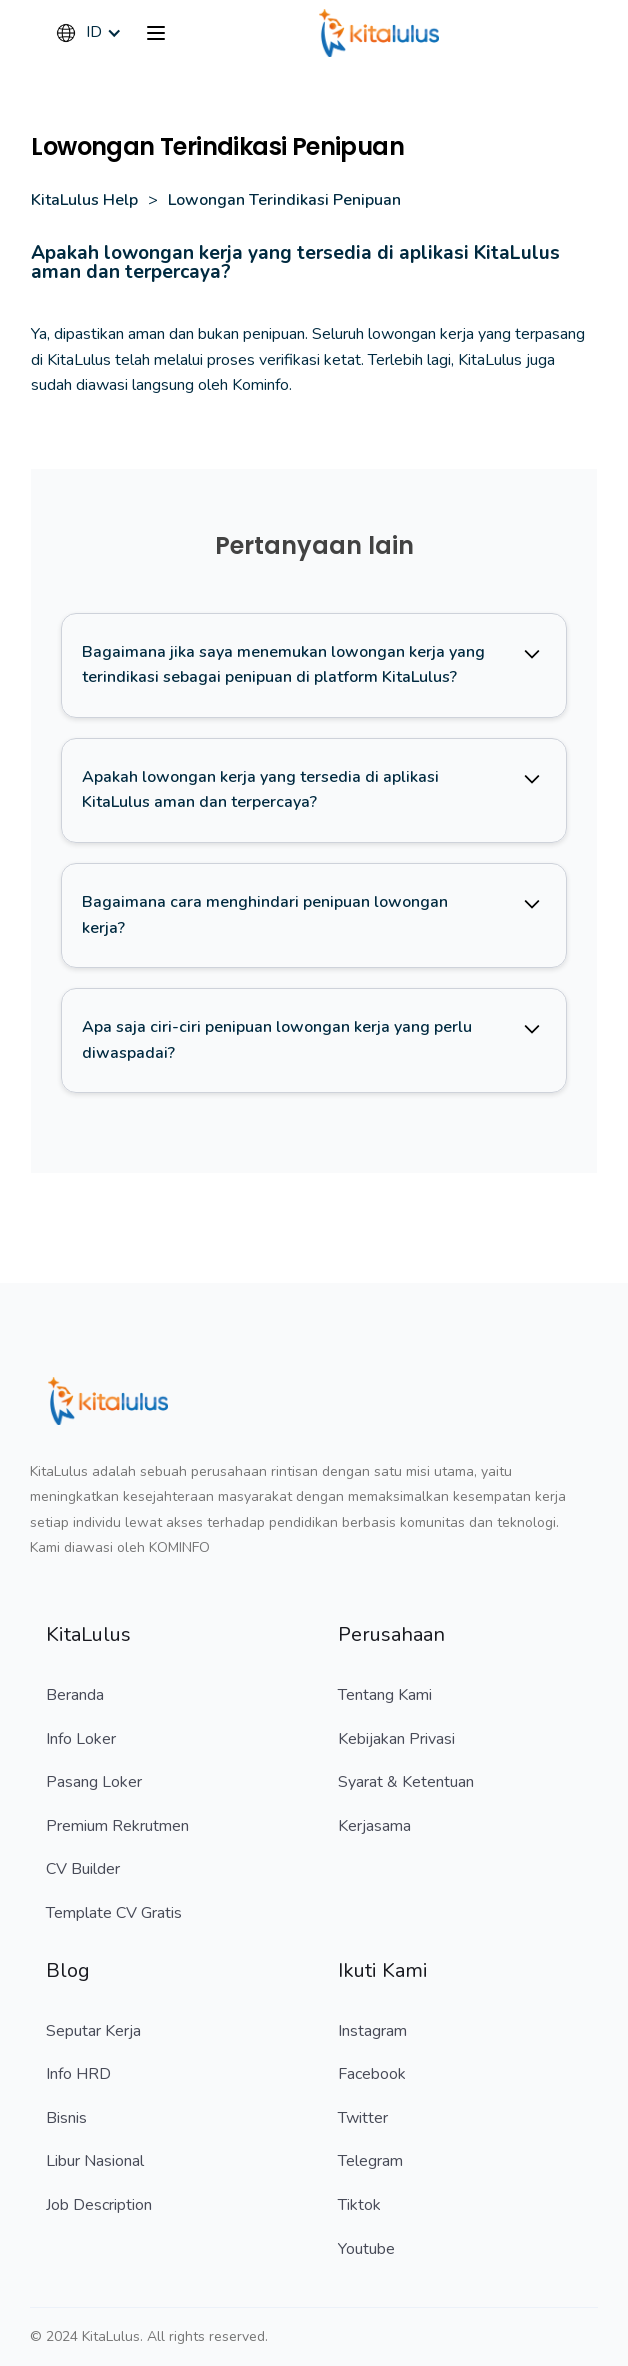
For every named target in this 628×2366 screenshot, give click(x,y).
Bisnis (66, 2118)
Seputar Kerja (93, 2031)
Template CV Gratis (114, 1913)
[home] (379, 33)
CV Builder (83, 1869)
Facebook (372, 2074)
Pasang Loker (94, 1782)
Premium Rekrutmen (117, 1826)
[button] (99, 33)
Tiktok (359, 2205)
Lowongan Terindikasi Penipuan (284, 200)
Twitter (363, 2118)
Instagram (372, 2031)
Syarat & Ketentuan (406, 1782)
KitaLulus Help (84, 200)
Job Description (99, 2205)
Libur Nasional (95, 2161)
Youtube (366, 2249)
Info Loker (81, 1739)
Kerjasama (374, 1826)
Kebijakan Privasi (396, 1739)
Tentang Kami (385, 1695)
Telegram (370, 2161)
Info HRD (78, 2074)
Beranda (75, 1695)
